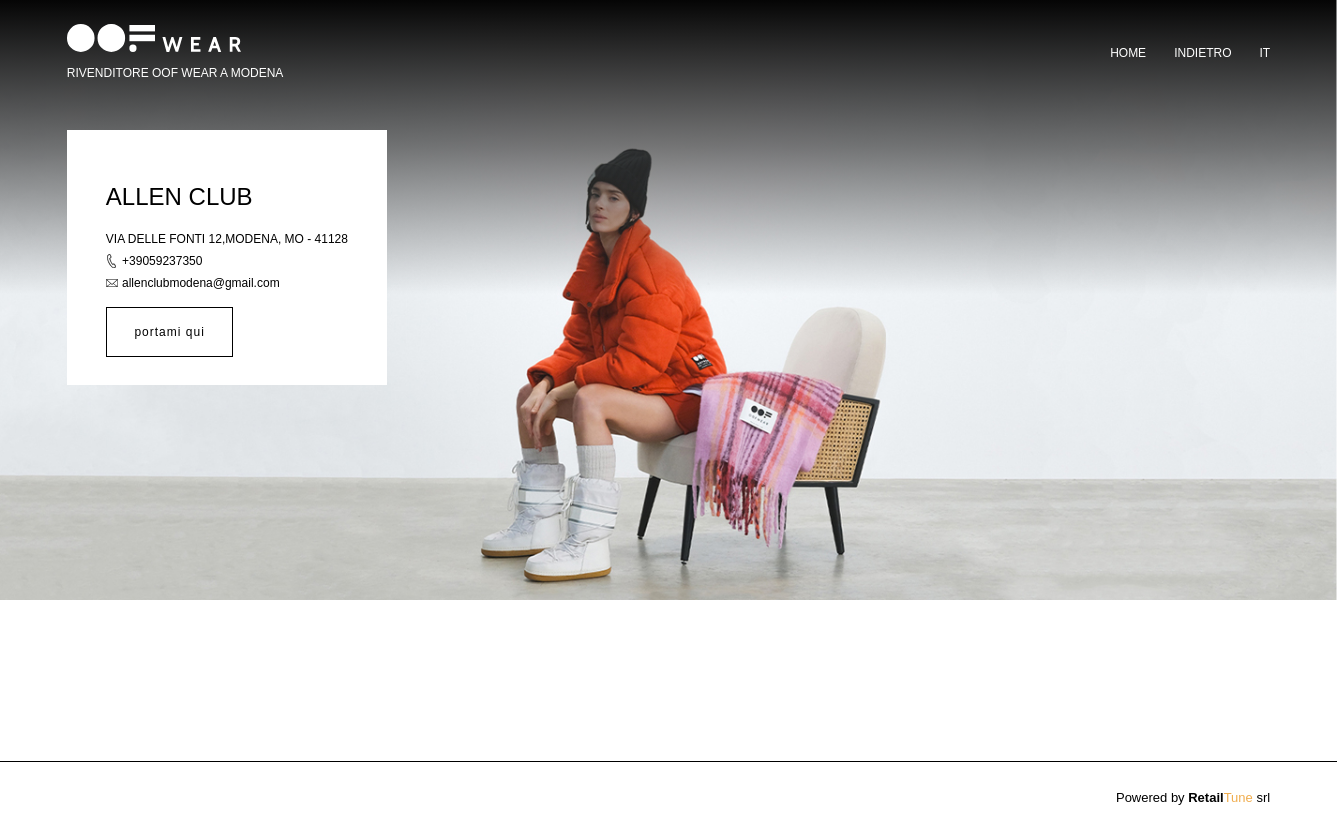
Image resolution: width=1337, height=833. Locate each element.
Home (1128, 53)
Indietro (1202, 53)
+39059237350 (162, 261)
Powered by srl (1193, 797)
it (1264, 53)
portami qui (169, 332)
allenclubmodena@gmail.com (201, 283)
